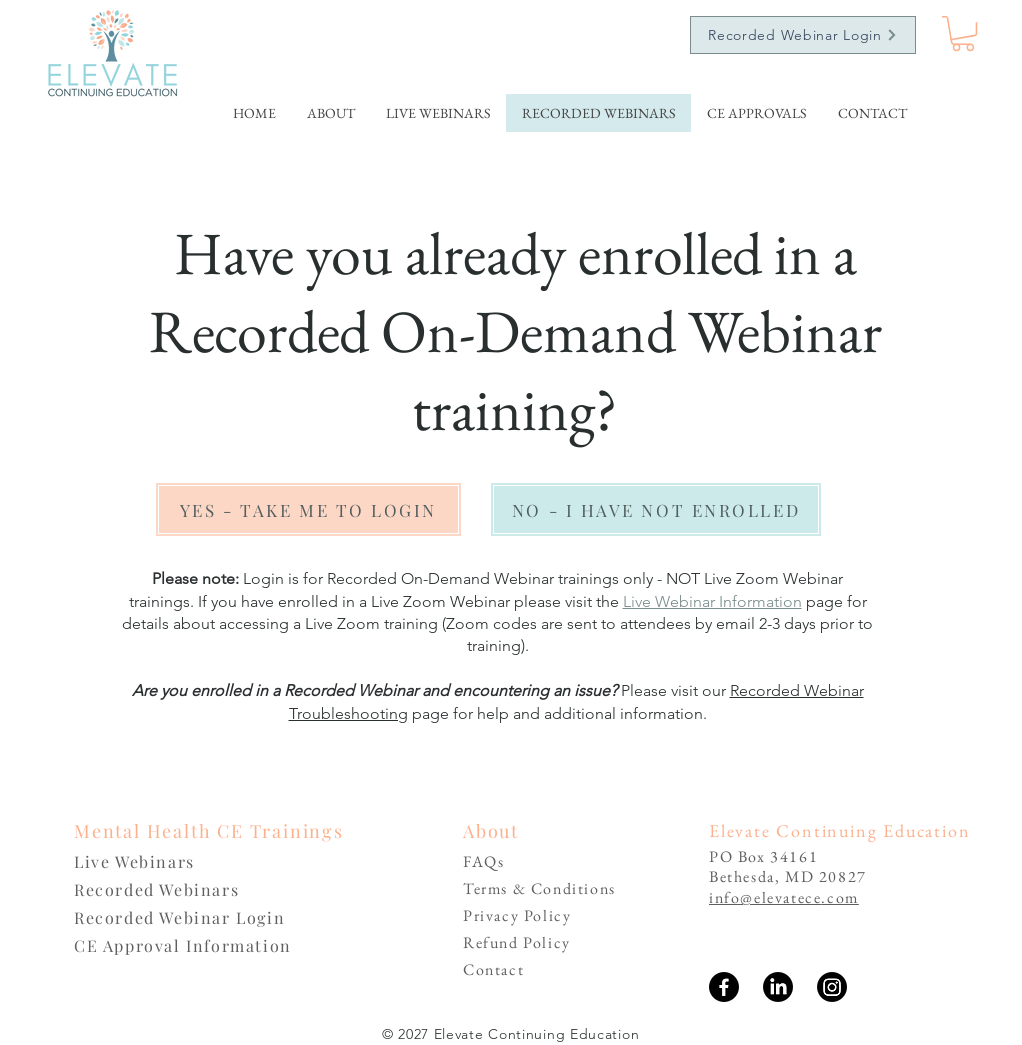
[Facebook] (724, 987)
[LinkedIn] (778, 987)
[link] (963, 33)
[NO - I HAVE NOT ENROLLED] (656, 509)
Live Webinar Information (712, 601)
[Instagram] (832, 987)
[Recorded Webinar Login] (803, 35)
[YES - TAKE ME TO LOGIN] (308, 509)
